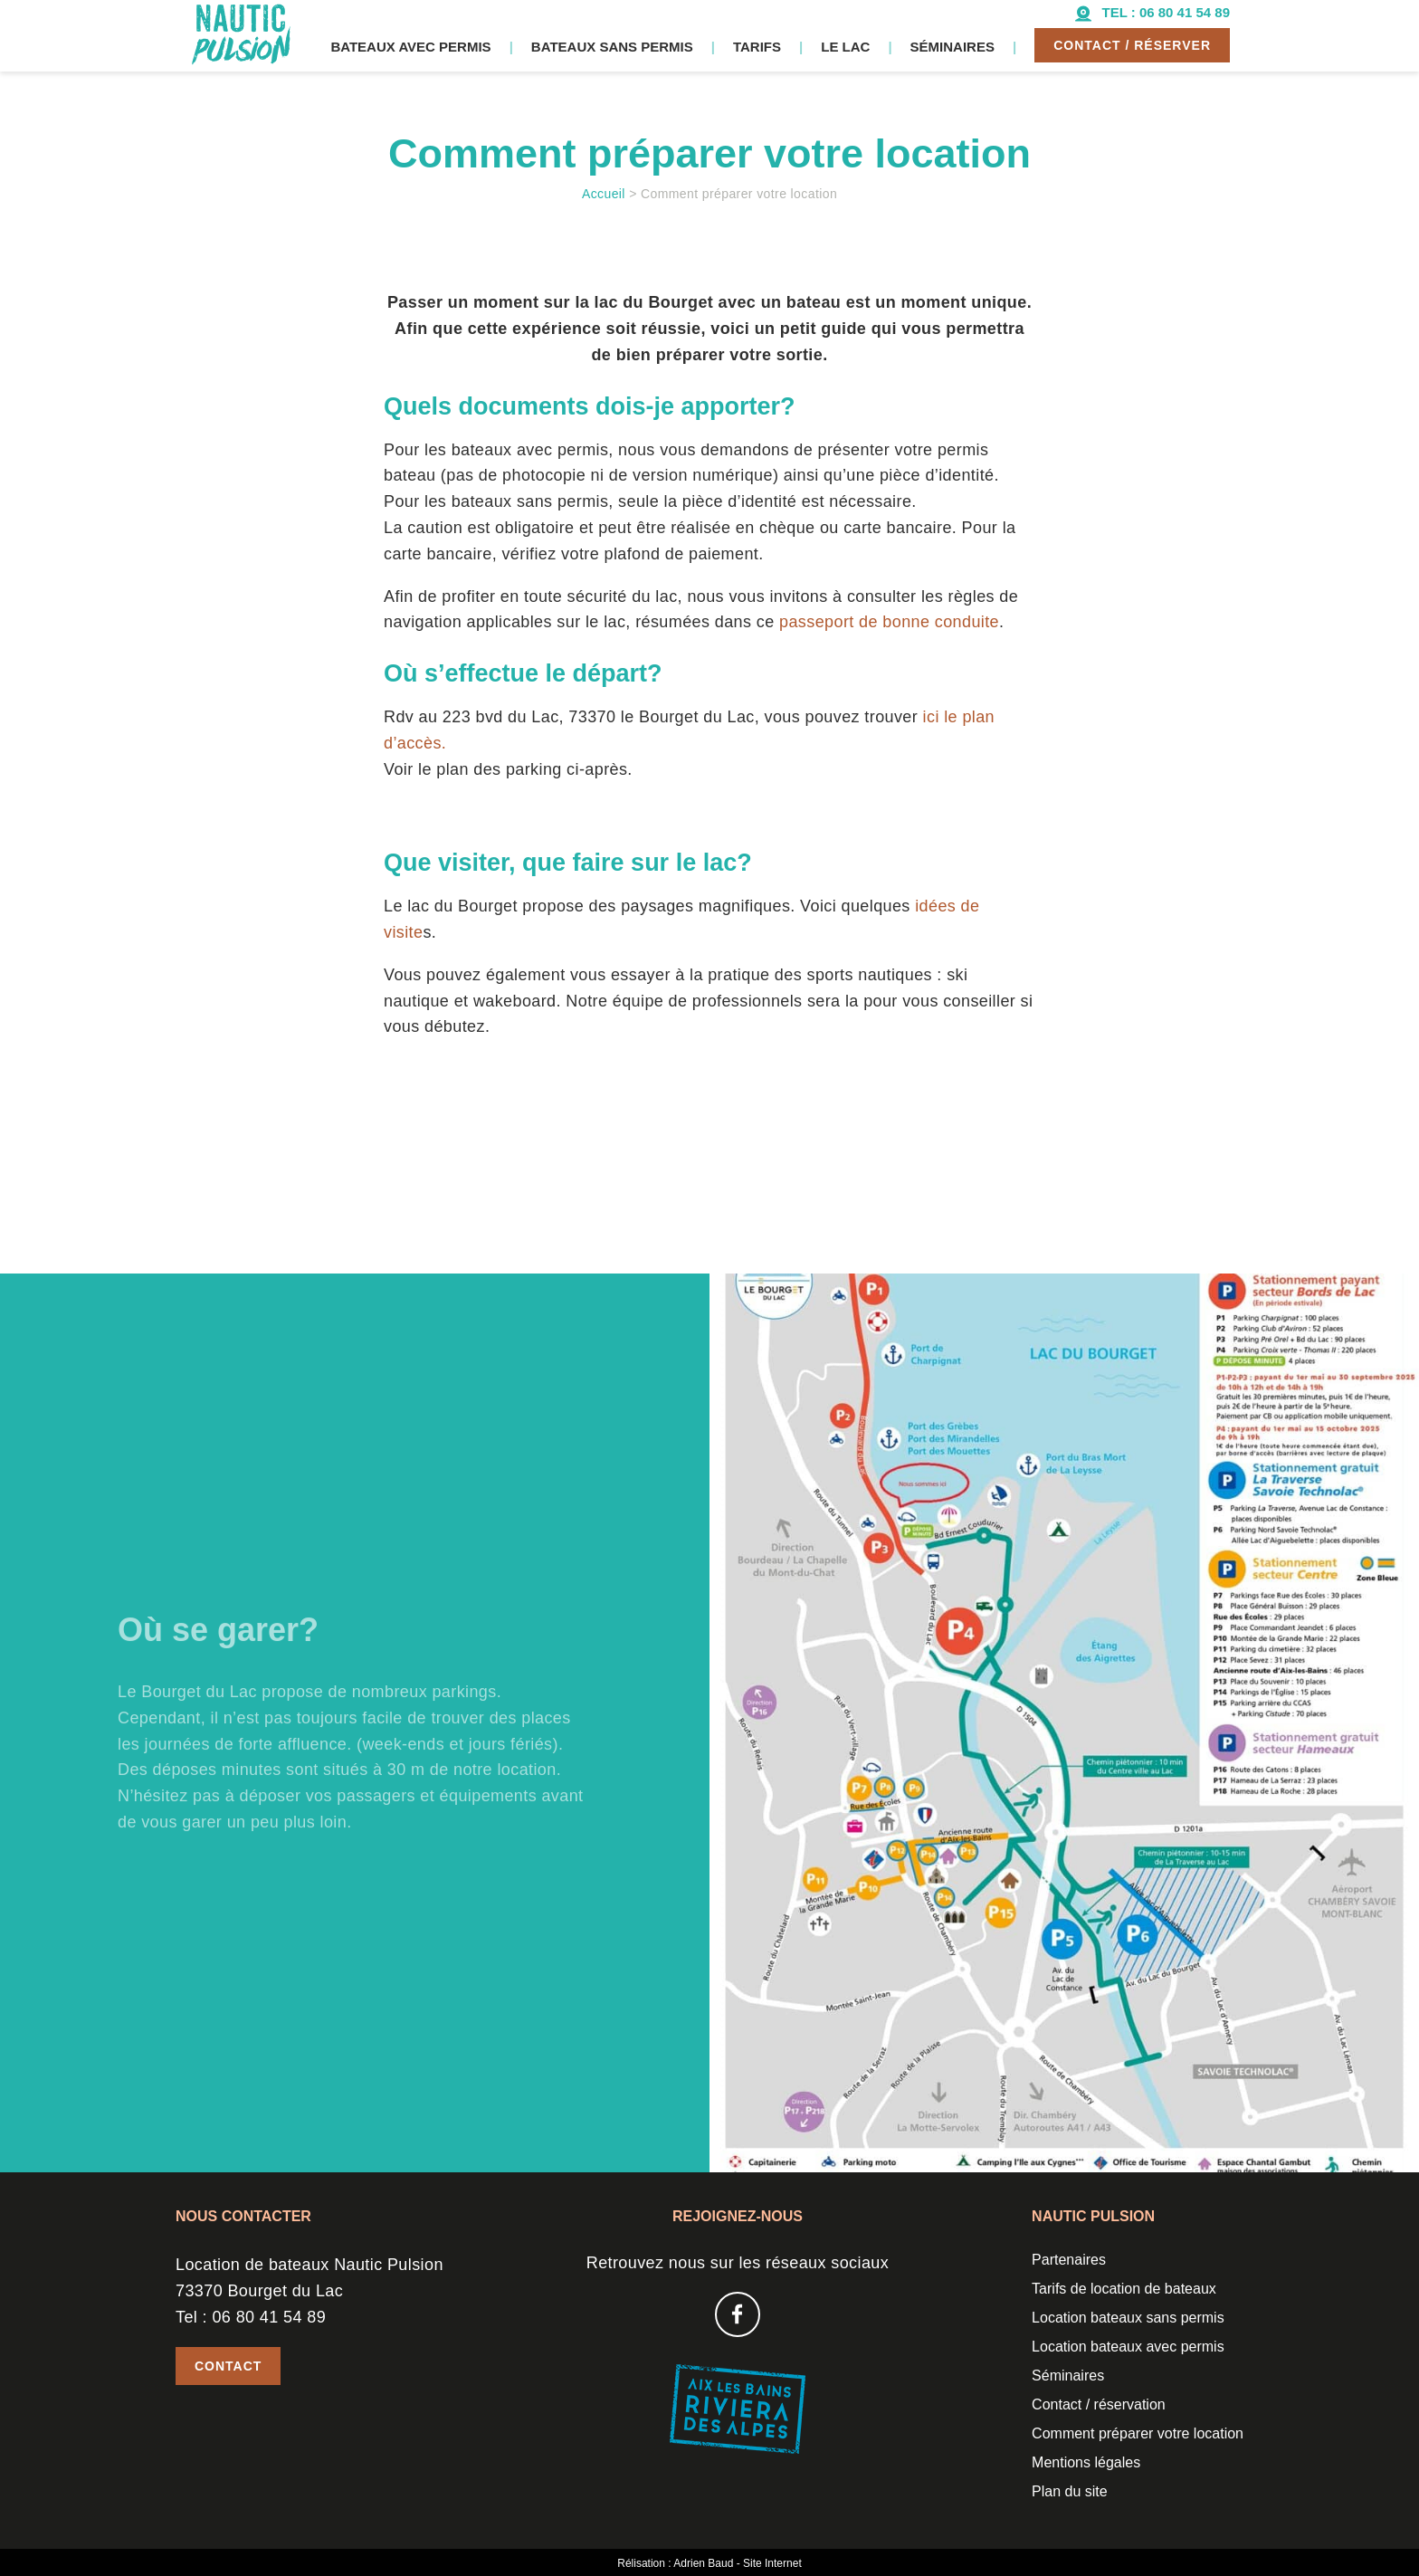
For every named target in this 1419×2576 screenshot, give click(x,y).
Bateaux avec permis (410, 46)
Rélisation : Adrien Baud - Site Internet (709, 2563)
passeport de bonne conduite (889, 622)
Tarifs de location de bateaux (1124, 2288)
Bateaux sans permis (612, 46)
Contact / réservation (1099, 2404)
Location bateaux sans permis (1128, 2317)
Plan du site (1070, 2491)
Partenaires (1069, 2259)
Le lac (845, 46)
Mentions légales (1086, 2462)
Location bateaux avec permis (1128, 2346)
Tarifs (757, 46)
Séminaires (952, 46)
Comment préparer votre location (1137, 2433)
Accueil (603, 193)
